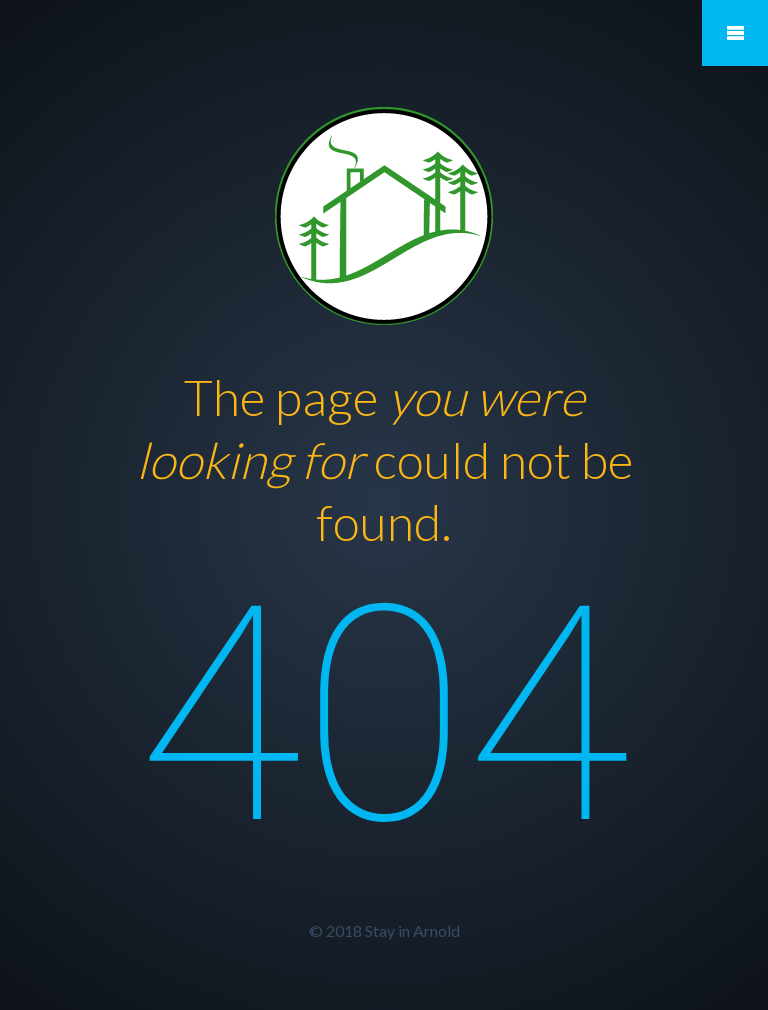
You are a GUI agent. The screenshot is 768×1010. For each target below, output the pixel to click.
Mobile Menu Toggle (735, 33)
